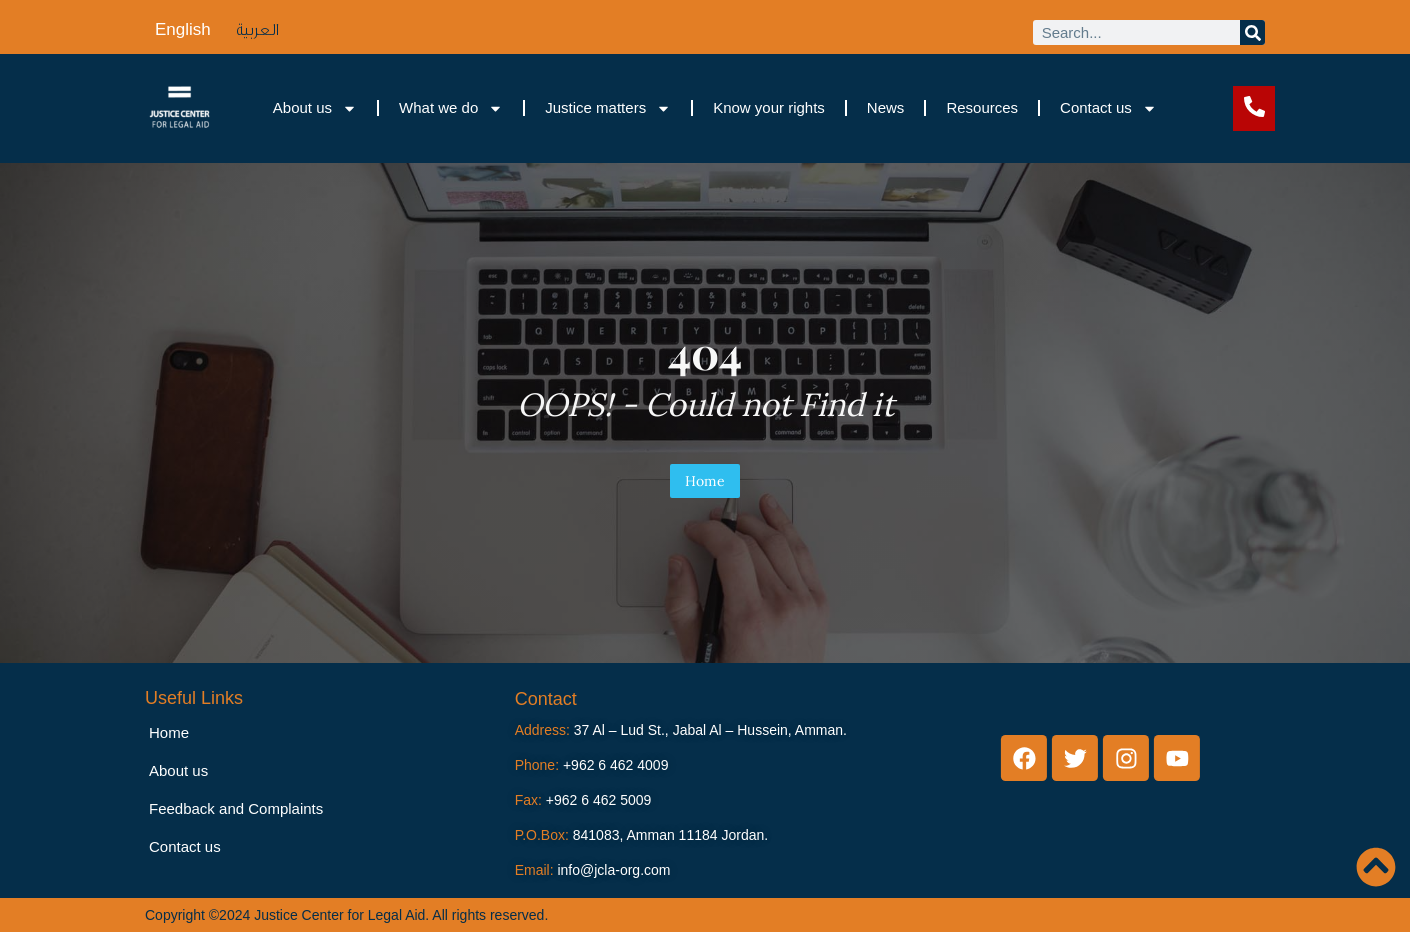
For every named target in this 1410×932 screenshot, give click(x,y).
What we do (451, 108)
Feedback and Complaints (236, 808)
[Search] (1252, 32)
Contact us (1108, 108)
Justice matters (608, 108)
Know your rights (769, 107)
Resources (982, 107)
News (886, 107)
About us (315, 108)
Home (705, 481)
